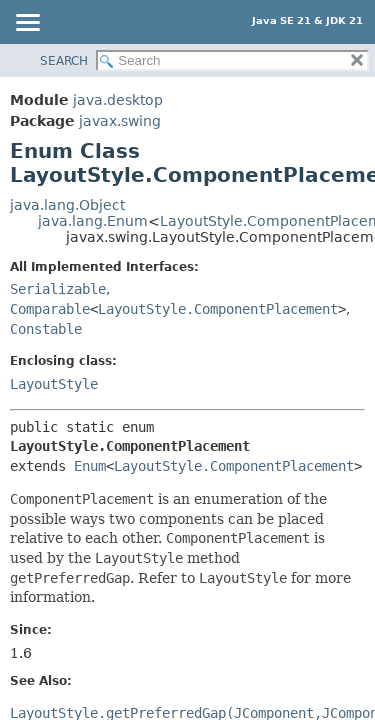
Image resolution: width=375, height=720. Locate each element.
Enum (90, 466)
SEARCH (64, 61)
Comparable (50, 309)
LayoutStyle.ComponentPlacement (218, 309)
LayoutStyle (54, 384)
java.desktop (118, 100)
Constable (46, 329)
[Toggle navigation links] (27, 24)
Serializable (58, 289)
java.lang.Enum (93, 221)
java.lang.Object (67, 205)
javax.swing (120, 121)
